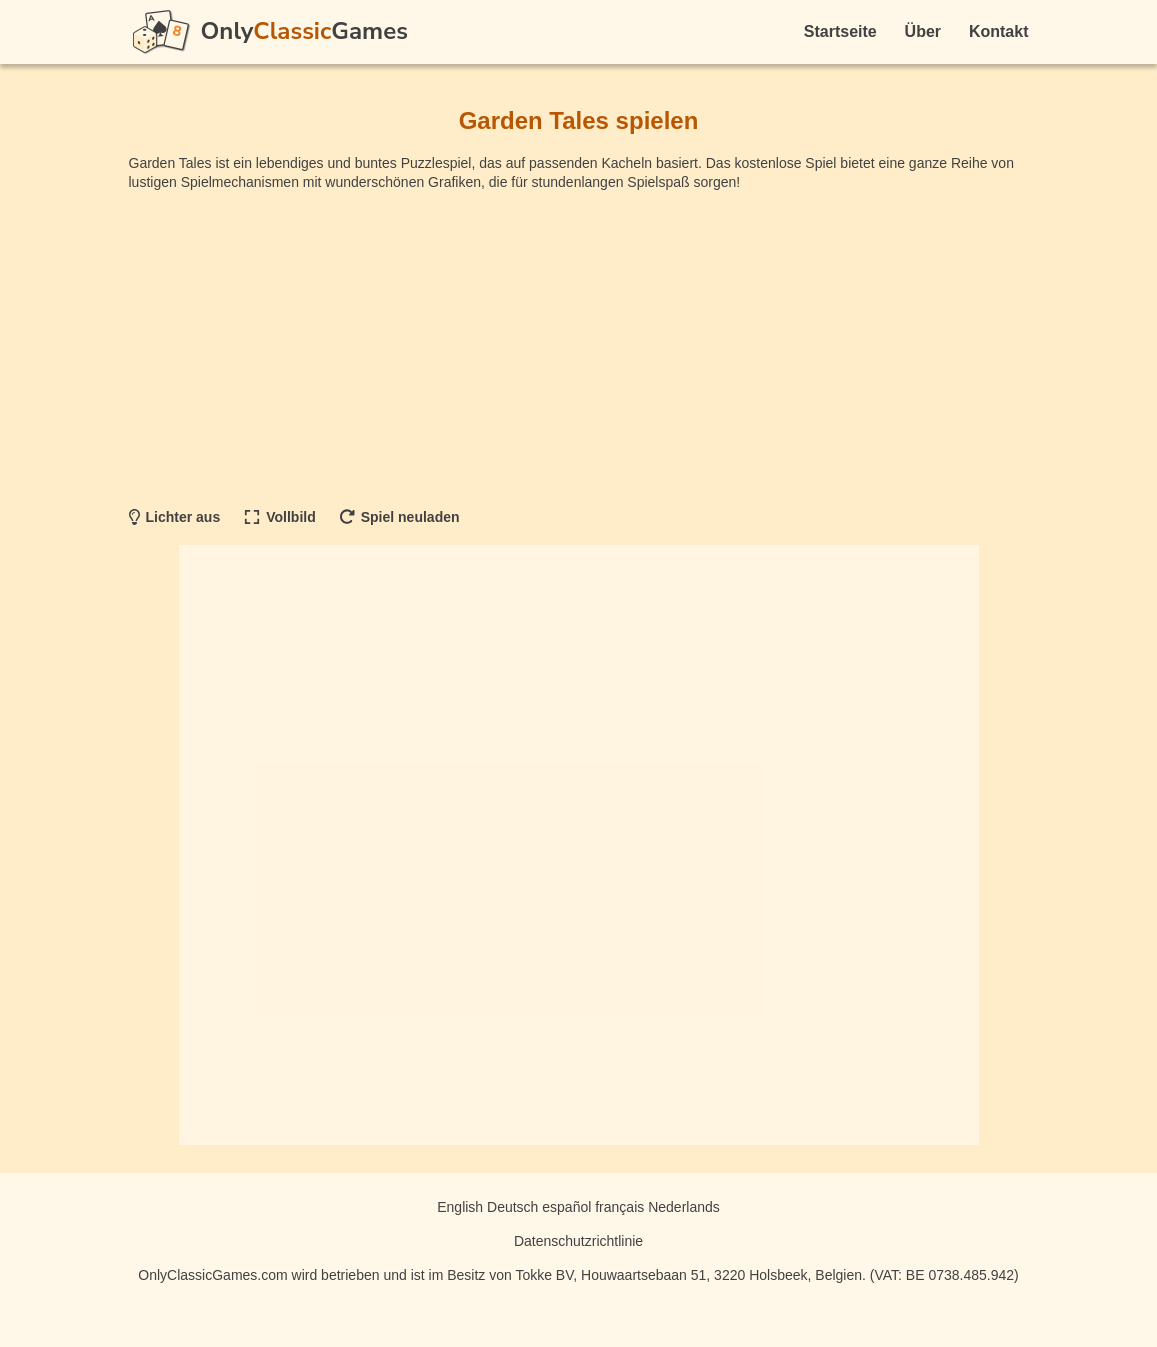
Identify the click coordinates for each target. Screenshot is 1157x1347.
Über (923, 31)
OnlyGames (304, 31)
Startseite (840, 31)
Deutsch (512, 1207)
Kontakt (999, 31)
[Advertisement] (579, 347)
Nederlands (684, 1207)
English (460, 1207)
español (566, 1207)
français (619, 1207)
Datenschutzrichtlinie (578, 1241)
